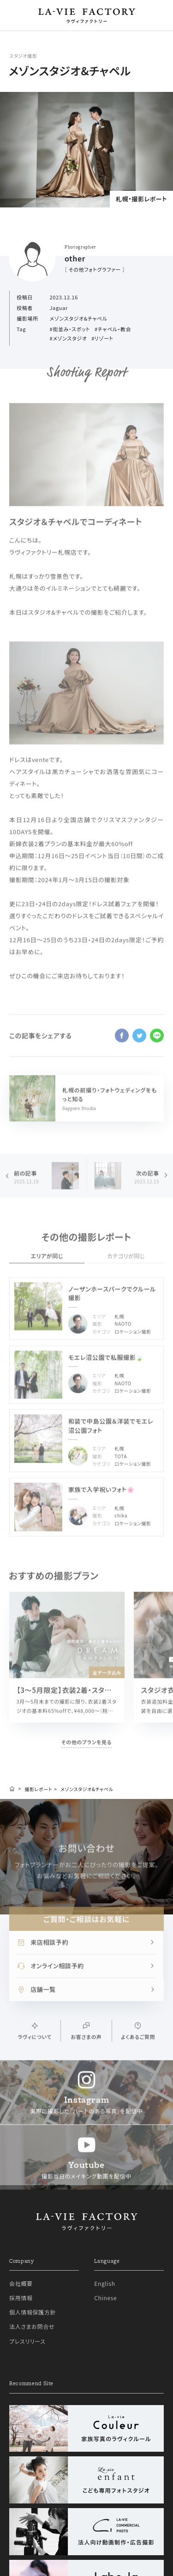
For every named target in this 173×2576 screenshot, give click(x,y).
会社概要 (21, 2349)
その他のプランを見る (86, 1751)
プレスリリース (27, 2407)
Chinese (105, 2364)
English (104, 2349)
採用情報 (21, 2364)
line (157, 1045)
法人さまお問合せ (31, 2392)
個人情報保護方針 (32, 2378)
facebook (122, 1045)
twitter (139, 1045)
